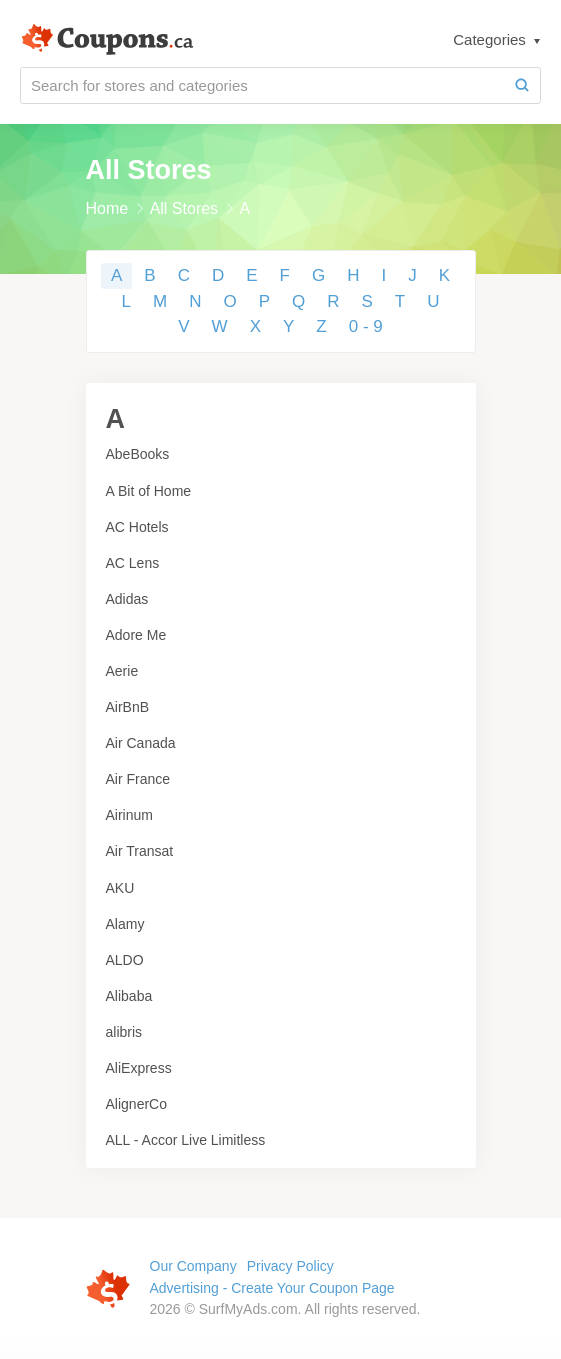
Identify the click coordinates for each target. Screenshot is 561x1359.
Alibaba (129, 996)
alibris (124, 1032)
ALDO (125, 960)
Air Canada (141, 743)
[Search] (522, 85)
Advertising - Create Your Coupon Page (272, 1288)
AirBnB (128, 707)
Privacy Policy (290, 1266)
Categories (491, 39)
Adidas (127, 599)
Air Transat (140, 851)
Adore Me (136, 635)
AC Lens (133, 563)
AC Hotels (137, 527)
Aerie (122, 671)
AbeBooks (138, 454)
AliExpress (139, 1068)
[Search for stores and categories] (262, 85)
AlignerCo (136, 1104)
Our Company (193, 1266)
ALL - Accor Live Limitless (186, 1140)
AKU (120, 888)
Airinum (129, 815)
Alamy (125, 924)
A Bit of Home (149, 491)
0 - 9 (366, 326)
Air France (138, 779)
